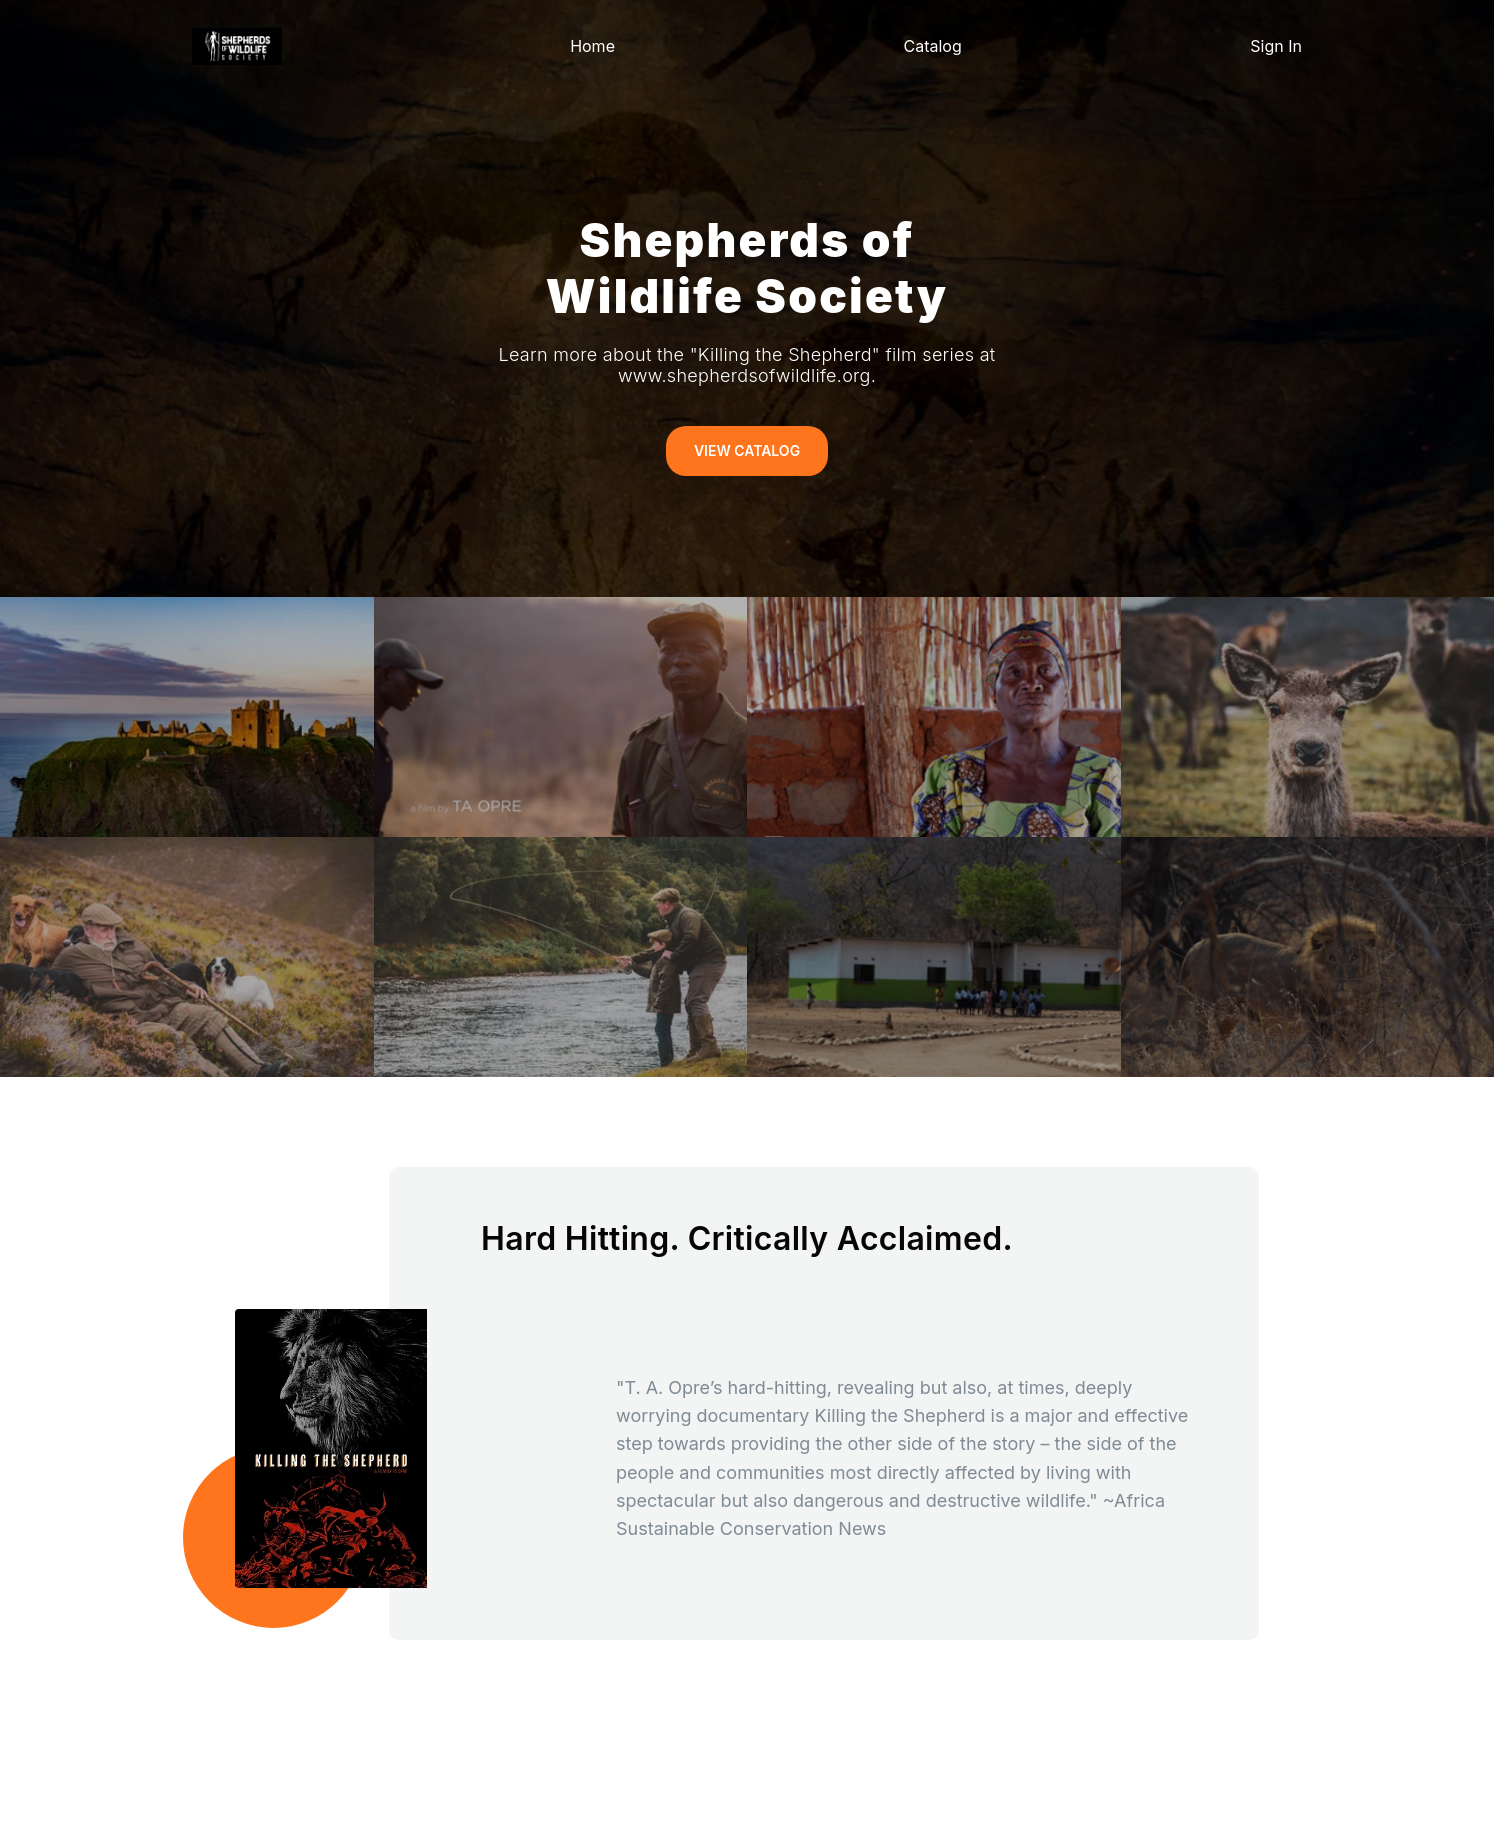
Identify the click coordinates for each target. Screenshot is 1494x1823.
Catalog (933, 46)
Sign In (1276, 46)
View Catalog (747, 450)
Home (592, 46)
